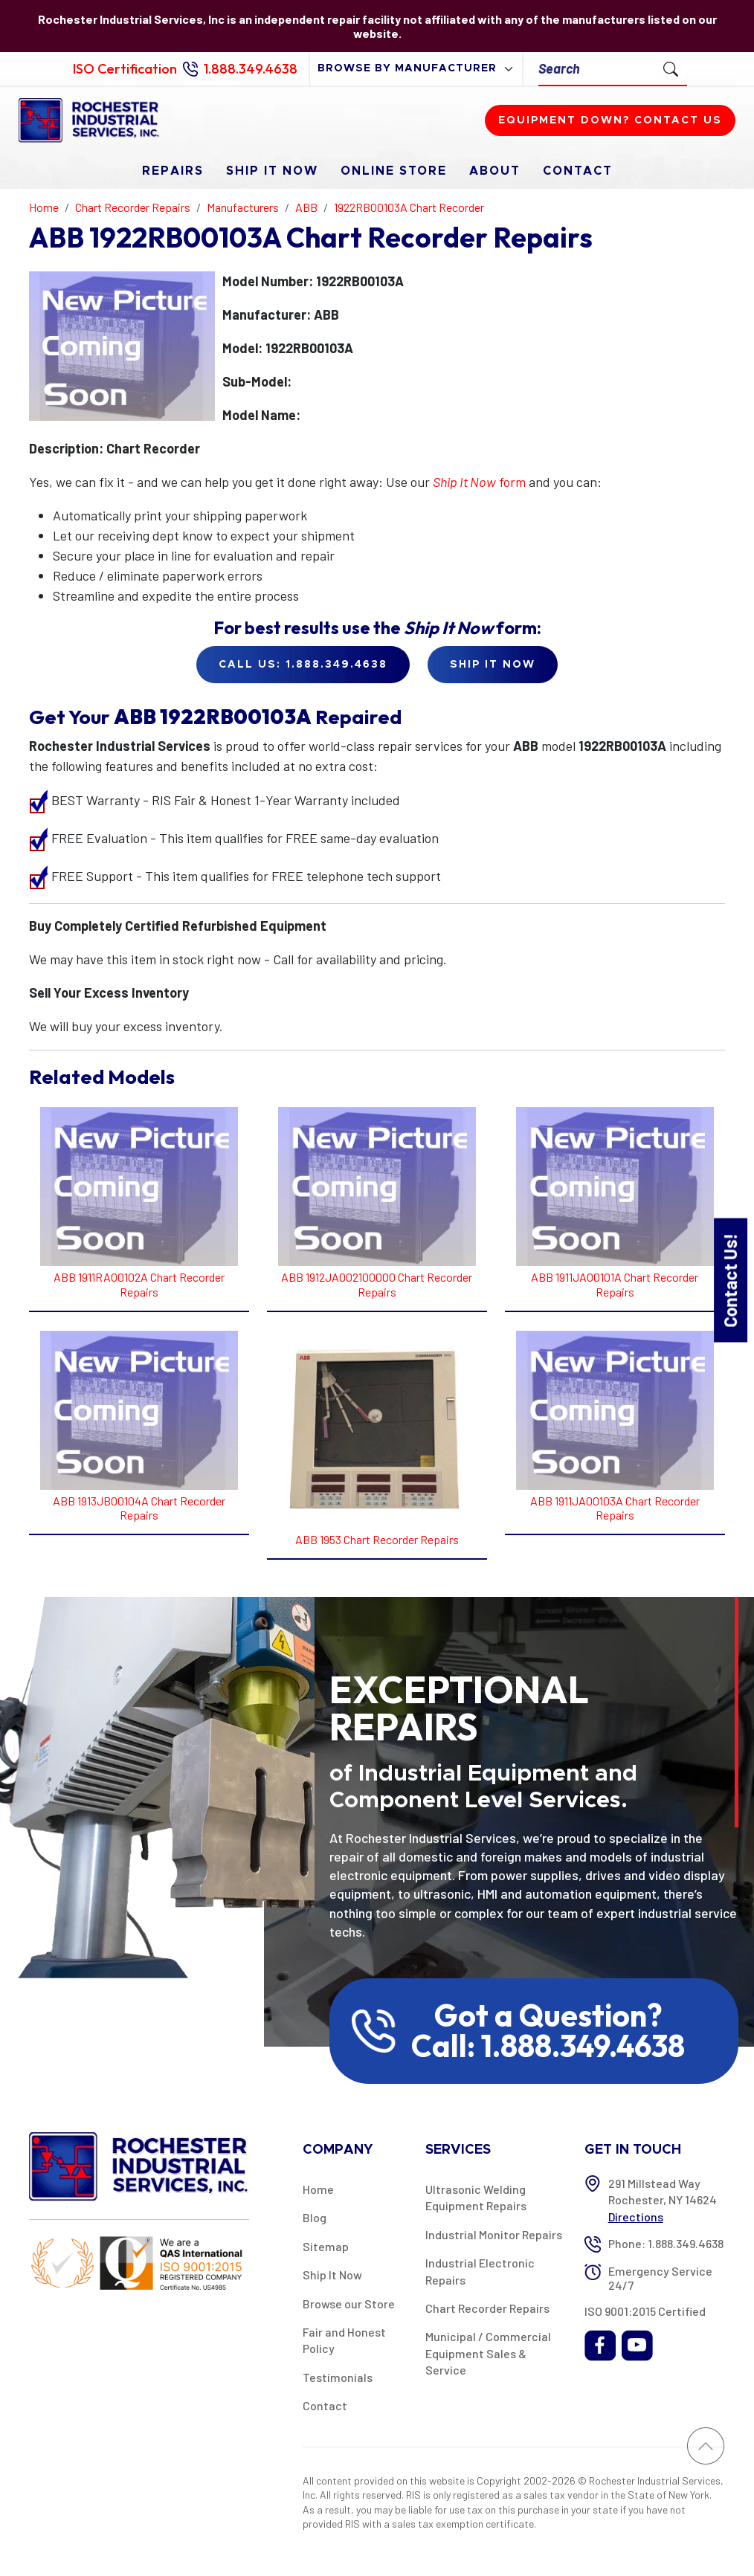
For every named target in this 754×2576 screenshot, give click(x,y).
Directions (635, 2216)
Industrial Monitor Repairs (493, 2234)
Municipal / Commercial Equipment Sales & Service (488, 2353)
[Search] (596, 68)
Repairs (173, 171)
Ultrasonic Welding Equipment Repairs (475, 2197)
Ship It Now (272, 171)
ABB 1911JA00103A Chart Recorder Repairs (615, 1508)
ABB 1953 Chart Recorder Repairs (377, 1539)
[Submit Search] (670, 68)
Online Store (394, 171)
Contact (578, 171)
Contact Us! (730, 1280)
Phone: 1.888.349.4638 (666, 2243)
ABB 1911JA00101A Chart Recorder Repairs (614, 1284)
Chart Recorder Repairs (487, 2308)
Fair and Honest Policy (344, 2340)
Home (318, 2189)
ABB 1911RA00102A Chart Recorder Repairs (139, 1284)
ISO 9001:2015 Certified (645, 2311)
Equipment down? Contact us (610, 120)
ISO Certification (125, 68)
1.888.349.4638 (250, 68)
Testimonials (338, 2377)
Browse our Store (349, 2303)
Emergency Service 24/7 (660, 2278)
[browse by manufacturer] (416, 68)
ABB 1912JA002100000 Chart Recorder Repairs (376, 1284)
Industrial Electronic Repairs (480, 2271)
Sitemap (326, 2246)
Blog (314, 2217)
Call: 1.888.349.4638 (548, 2046)
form (479, 482)
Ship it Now (492, 664)
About (495, 171)
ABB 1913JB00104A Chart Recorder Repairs (139, 1508)
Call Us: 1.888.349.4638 (303, 664)
